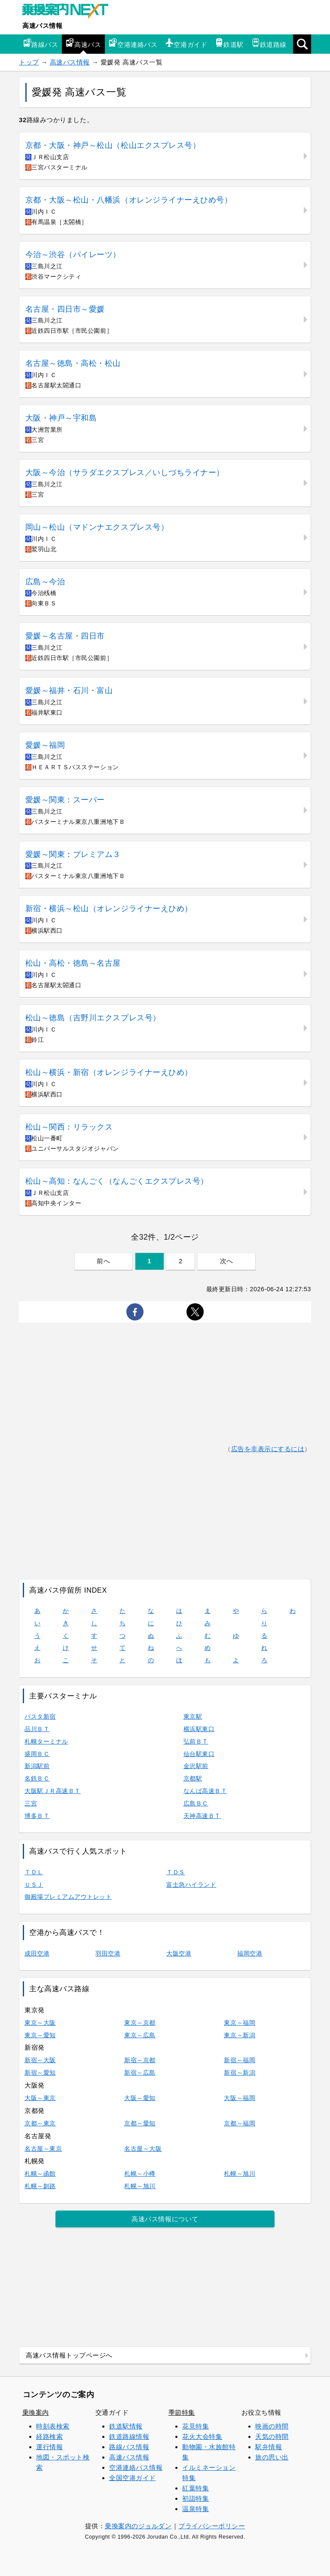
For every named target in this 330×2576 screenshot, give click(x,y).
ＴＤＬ (33, 1872)
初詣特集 (195, 2498)
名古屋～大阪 (143, 2148)
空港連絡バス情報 (135, 2467)
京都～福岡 (239, 2123)
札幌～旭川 (239, 2173)
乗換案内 (35, 2412)
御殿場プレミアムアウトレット (68, 1896)
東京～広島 (140, 2035)
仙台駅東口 (199, 1753)
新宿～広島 (140, 2072)
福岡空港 (249, 1953)
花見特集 (195, 2426)
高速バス (83, 43)
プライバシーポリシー (211, 2526)
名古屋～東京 (43, 2148)
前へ (103, 1261)
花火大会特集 (202, 2436)
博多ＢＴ (36, 1815)
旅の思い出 (272, 2457)
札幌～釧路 (40, 2186)
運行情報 (49, 2446)
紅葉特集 (195, 2488)
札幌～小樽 (140, 2173)
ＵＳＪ (33, 1884)
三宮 (30, 1803)
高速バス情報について (164, 2219)
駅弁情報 (268, 2446)
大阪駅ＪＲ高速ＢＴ (52, 1790)
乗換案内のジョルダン (138, 2526)
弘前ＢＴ (195, 1741)
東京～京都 (140, 2022)
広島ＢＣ (195, 1803)
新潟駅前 (36, 1765)
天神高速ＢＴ (202, 1815)
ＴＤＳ (175, 1872)
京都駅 (192, 1778)
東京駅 (192, 1716)
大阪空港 (178, 1953)
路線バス (40, 43)
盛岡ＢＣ (36, 1753)
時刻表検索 (53, 2426)
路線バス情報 (129, 2446)
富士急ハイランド (191, 1884)
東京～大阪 (40, 2022)
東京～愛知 (40, 2035)
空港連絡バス (133, 43)
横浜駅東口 (199, 1729)
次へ (226, 1261)
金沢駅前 (195, 1765)
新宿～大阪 (40, 2060)
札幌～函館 (40, 2173)
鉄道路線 (269, 43)
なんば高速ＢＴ (205, 1790)
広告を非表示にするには (268, 1448)
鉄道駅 (229, 43)
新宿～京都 (140, 2060)
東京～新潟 (239, 2035)
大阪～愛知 (140, 2097)
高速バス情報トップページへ (69, 2355)
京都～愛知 (140, 2123)
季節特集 (181, 2412)
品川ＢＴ (36, 1729)
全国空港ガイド (132, 2477)
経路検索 (49, 2436)
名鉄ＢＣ (36, 1778)
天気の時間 (272, 2436)
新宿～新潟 (239, 2072)
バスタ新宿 (40, 1716)
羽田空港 (107, 1953)
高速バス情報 (42, 25)
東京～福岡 (239, 2022)
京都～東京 (40, 2123)
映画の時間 (272, 2426)
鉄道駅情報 (126, 2426)
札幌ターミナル (46, 1741)
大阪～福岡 (239, 2097)
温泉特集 (195, 2508)
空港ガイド (186, 43)
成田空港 (36, 1953)
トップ (29, 62)
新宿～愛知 (40, 2072)
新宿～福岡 (239, 2060)
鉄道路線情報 (129, 2436)
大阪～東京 (40, 2097)
